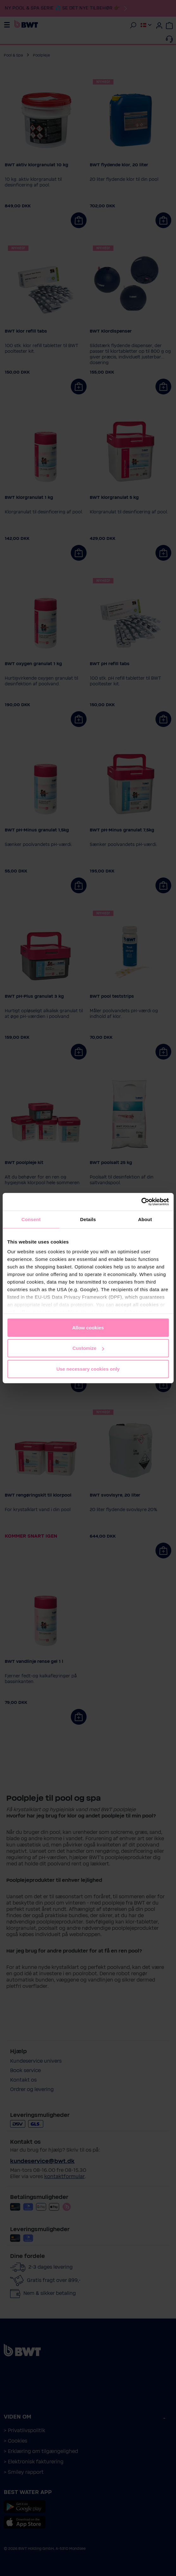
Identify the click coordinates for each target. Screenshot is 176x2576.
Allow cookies (88, 1327)
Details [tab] (88, 1219)
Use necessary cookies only (87, 1368)
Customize (88, 1348)
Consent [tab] (31, 1219)
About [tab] (145, 1219)
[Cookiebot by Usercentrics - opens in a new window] (141, 1202)
